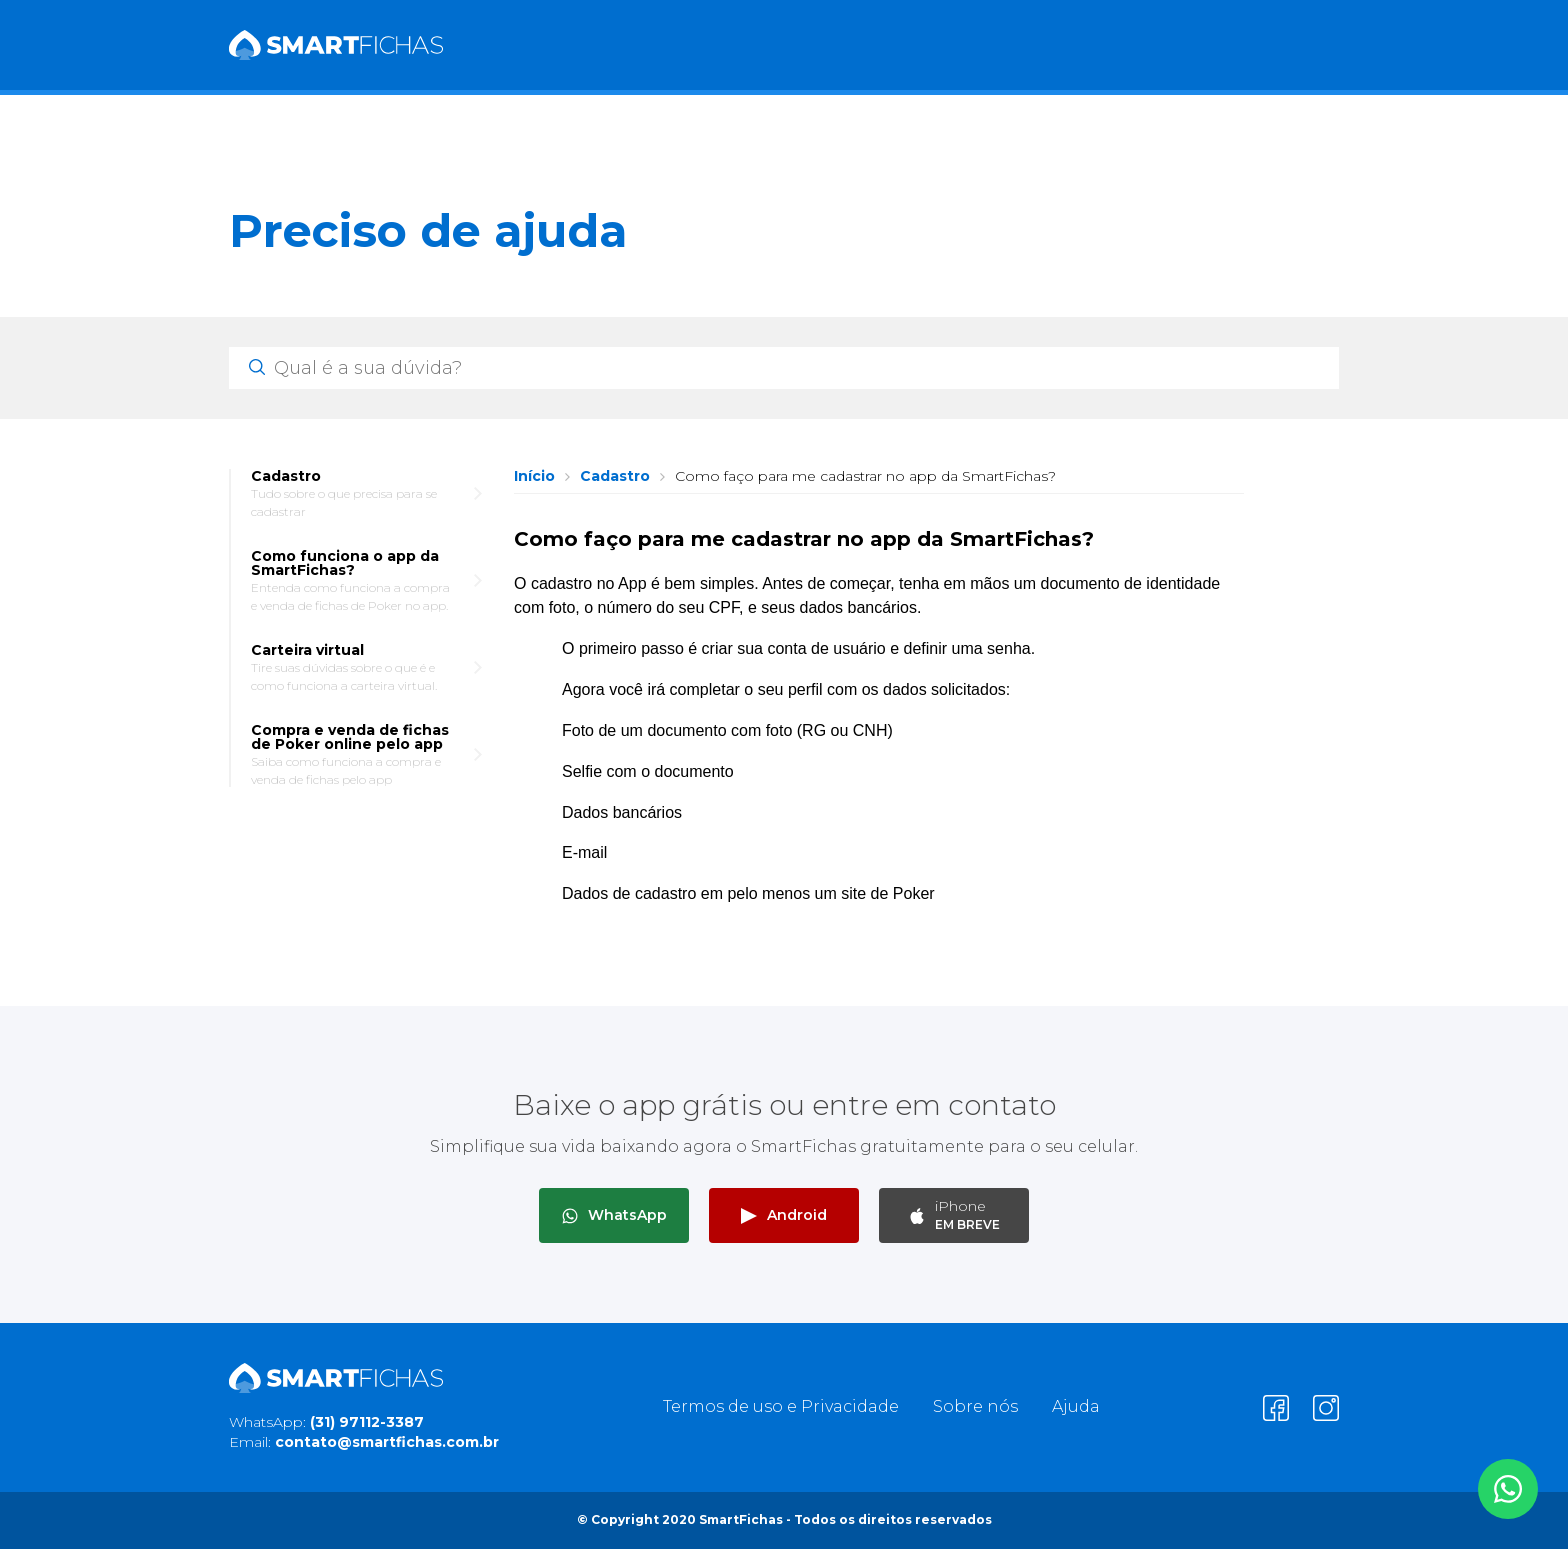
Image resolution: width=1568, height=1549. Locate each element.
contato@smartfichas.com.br (387, 1442)
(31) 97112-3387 (367, 1422)
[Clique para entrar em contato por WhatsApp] (1508, 1489)
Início (534, 476)
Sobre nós (975, 1406)
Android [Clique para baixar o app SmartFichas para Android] (784, 1215)
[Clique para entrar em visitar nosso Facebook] (1276, 1408)
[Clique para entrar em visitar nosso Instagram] (1326, 1408)
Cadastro (615, 476)
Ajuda (1076, 1406)
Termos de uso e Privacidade (781, 1406)
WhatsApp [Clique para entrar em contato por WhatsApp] (614, 1215)
